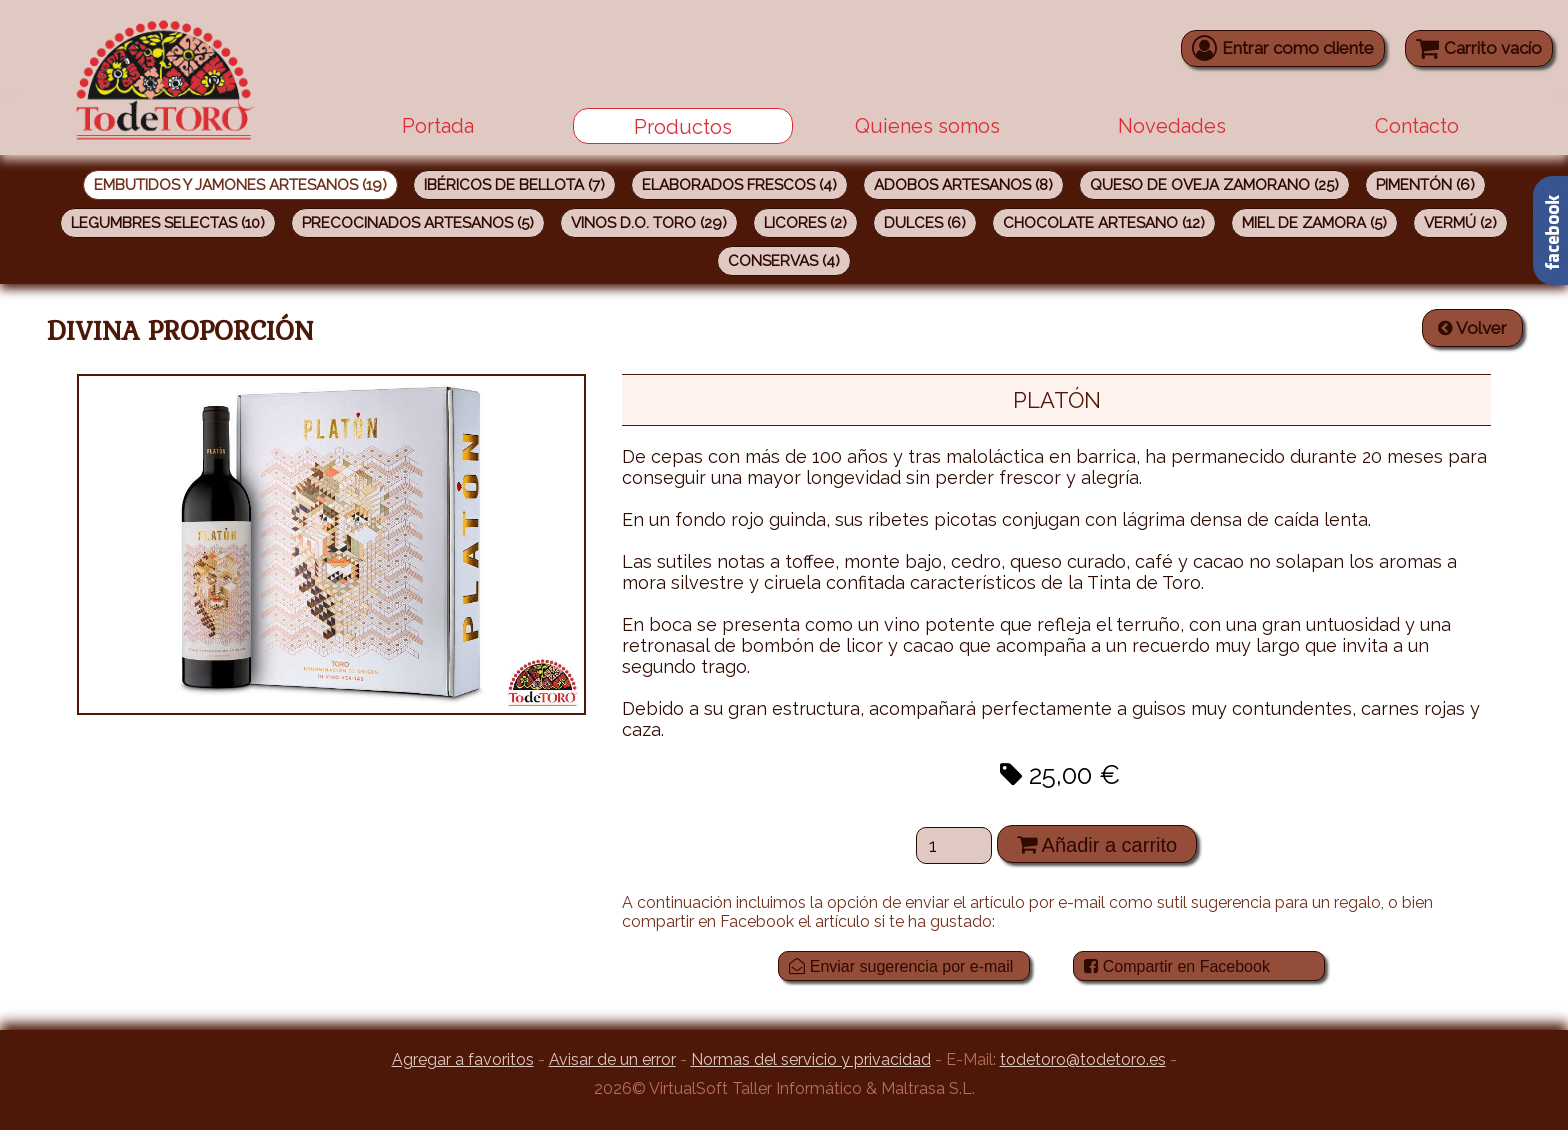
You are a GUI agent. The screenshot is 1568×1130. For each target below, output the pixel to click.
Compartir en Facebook (1177, 966)
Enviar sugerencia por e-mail (901, 966)
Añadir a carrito (1097, 844)
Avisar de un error (612, 1059)
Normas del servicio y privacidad (811, 1059)
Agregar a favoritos (463, 1059)
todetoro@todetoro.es (1083, 1059)
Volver (1472, 328)
